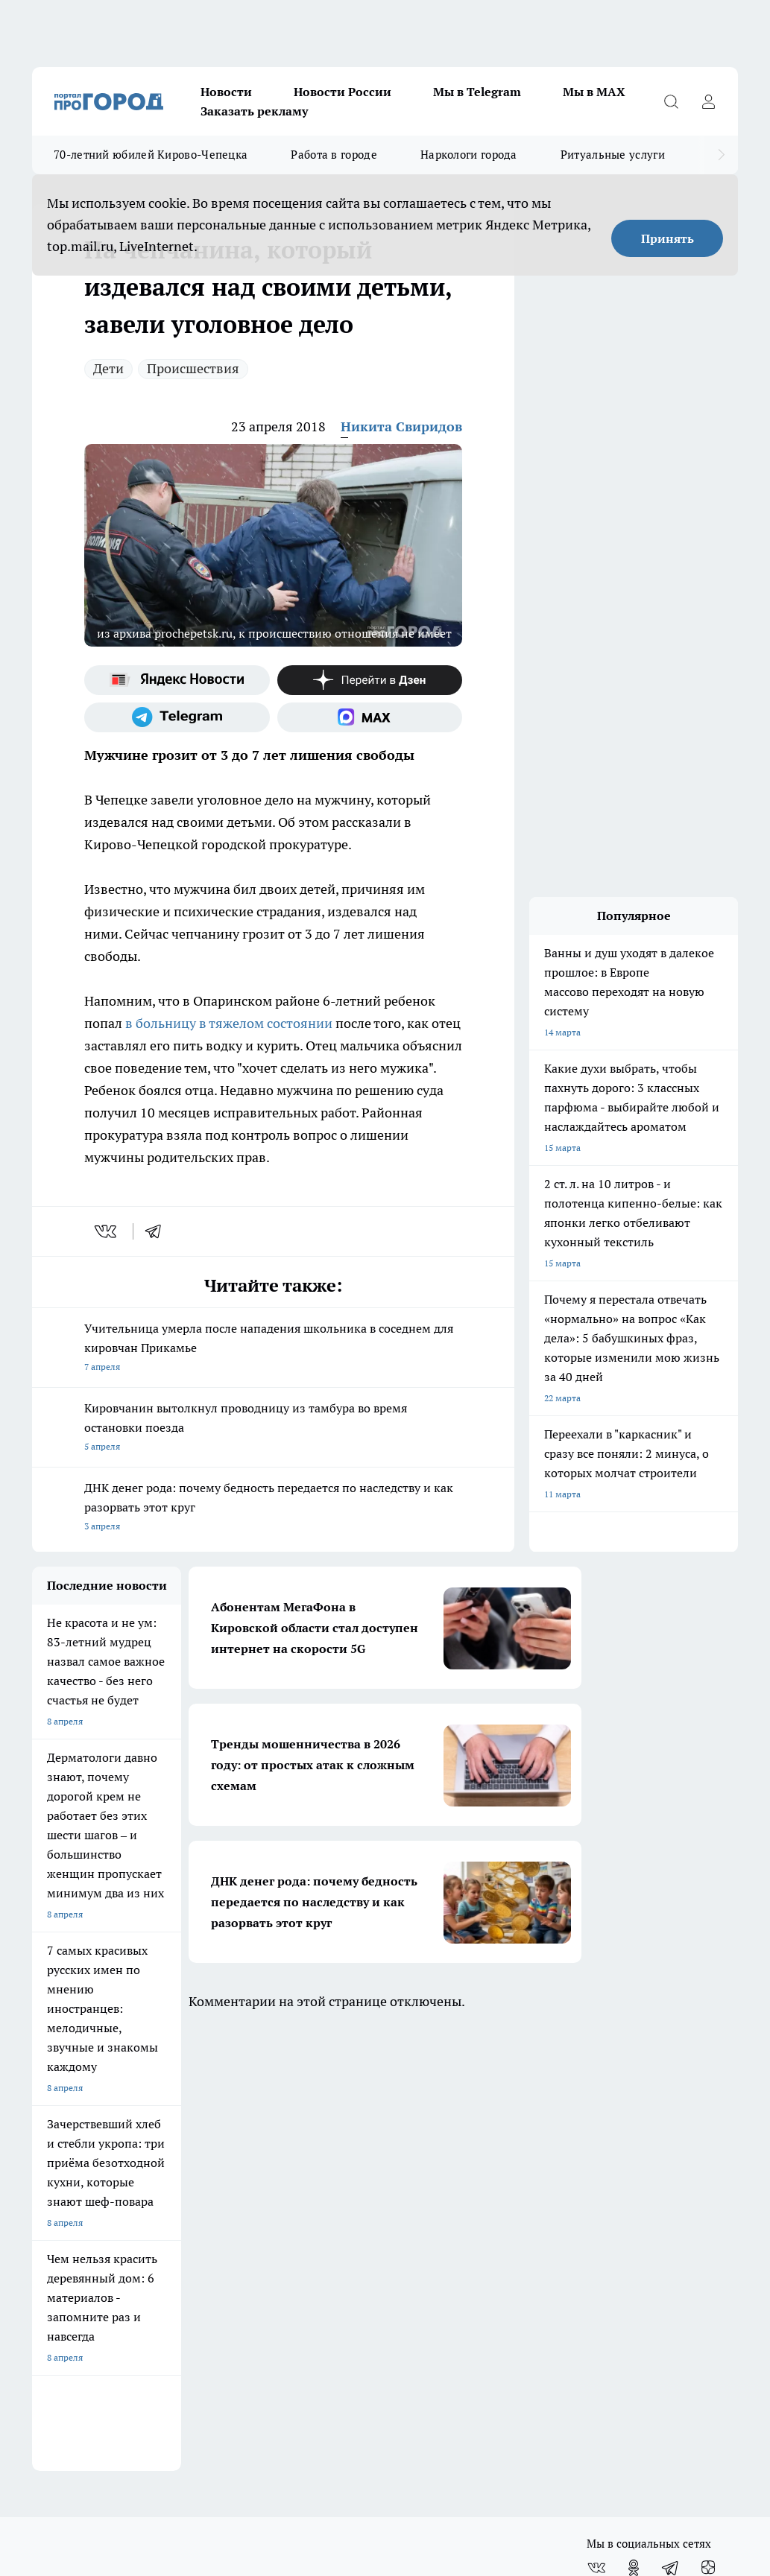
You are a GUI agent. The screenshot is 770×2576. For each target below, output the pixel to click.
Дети (108, 368)
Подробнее (712, 2395)
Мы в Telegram (477, 91)
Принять (667, 238)
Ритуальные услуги (613, 154)
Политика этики (251, 2214)
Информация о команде (82, 2233)
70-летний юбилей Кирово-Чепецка (150, 154)
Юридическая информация (460, 2214)
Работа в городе (334, 154)
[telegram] (158, 1231)
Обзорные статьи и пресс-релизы (102, 2252)
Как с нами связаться (448, 2233)
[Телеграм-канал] (177, 717)
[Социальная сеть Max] (370, 717)
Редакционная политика (268, 2233)
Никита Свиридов (401, 426)
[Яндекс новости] (177, 680)
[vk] (107, 1231)
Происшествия (193, 368)
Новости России (342, 91)
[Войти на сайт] (708, 101)
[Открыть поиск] (671, 101)
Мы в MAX (594, 91)
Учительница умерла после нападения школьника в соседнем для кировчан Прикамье (273, 1349)
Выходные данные (70, 2285)
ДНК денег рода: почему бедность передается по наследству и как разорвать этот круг (273, 1508)
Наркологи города (468, 154)
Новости (226, 91)
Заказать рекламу (254, 111)
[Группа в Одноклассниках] (633, 2124)
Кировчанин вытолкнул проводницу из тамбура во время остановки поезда (273, 1428)
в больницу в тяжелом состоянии (228, 1023)
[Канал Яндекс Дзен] (370, 680)
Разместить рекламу (447, 2252)
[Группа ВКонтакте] (596, 2124)
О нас (43, 2214)
